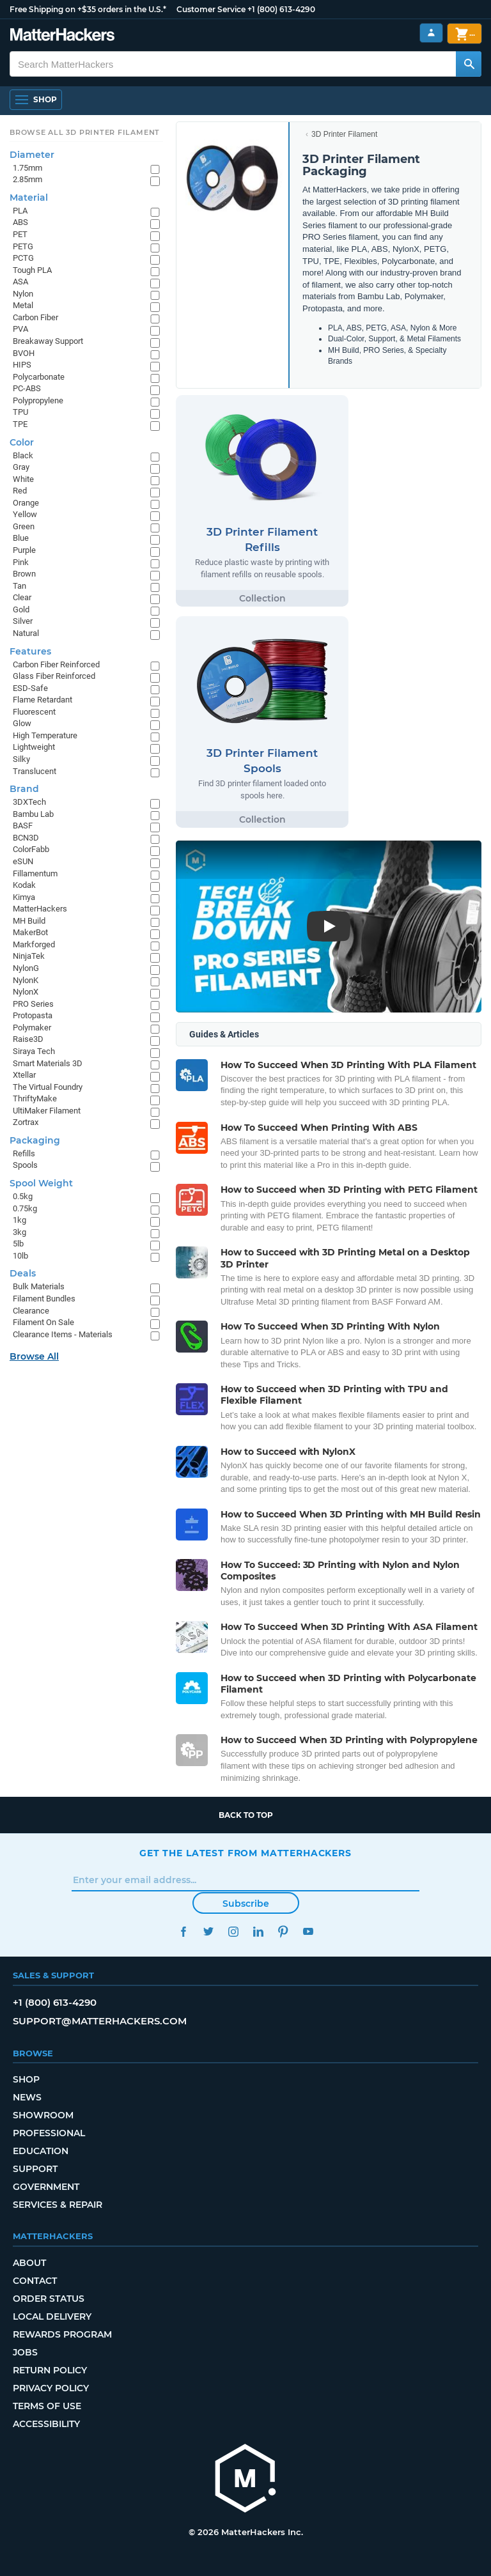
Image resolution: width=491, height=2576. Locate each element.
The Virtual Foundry (47, 1087)
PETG (23, 246)
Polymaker (32, 1027)
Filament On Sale (43, 1322)
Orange (26, 503)
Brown (24, 573)
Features (30, 651)
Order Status (48, 2298)
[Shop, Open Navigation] (36, 99)
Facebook (183, 1931)
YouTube (308, 1931)
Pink (21, 562)
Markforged (34, 944)
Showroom (43, 2115)
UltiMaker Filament (47, 1110)
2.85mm (27, 179)
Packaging (35, 1140)
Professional (49, 2133)
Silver (23, 621)
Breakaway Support (48, 341)
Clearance (31, 1310)
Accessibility (46, 2424)
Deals (23, 1273)
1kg (19, 1220)
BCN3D (26, 837)
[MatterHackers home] (62, 36)
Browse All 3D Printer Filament (85, 132)
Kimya (24, 897)
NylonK (25, 980)
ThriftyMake (35, 1098)
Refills (24, 1153)
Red (20, 490)
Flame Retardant (42, 699)
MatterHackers (40, 908)
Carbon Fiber (35, 317)
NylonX (25, 992)
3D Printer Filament (344, 134)
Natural (26, 633)
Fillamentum (35, 873)
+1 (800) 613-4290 (281, 9)
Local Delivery (52, 2316)
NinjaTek (29, 956)
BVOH (24, 353)
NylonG (26, 968)
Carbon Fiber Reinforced (56, 664)
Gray (21, 467)
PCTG (23, 258)
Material (29, 197)
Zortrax (25, 1122)
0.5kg (23, 1196)
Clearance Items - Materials (63, 1334)
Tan (19, 586)
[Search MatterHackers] (468, 64)
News (27, 2097)
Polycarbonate (39, 377)
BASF (23, 825)
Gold (21, 609)
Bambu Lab (33, 814)
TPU (20, 412)
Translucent (34, 771)
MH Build (29, 921)
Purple (24, 550)
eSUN (23, 861)
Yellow (25, 514)
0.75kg (25, 1208)
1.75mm (27, 168)
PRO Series (33, 1004)
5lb (18, 1243)
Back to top (246, 1815)
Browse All (34, 1356)
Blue (21, 538)
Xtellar (24, 1075)
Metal (23, 305)
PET (20, 234)
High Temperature (45, 735)
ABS (20, 222)
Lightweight (34, 747)
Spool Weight (41, 1183)
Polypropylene (38, 400)
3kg (19, 1232)
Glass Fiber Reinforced (54, 676)
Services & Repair (57, 2204)
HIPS (22, 364)
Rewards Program (62, 2334)
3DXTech (29, 802)
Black (23, 455)
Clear (22, 597)
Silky (21, 759)
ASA (20, 281)
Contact (35, 2280)
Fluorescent (34, 712)
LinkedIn (258, 1931)
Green (24, 526)
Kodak (24, 885)
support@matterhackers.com (100, 2021)
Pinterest (283, 1931)
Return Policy (50, 2370)
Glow (22, 723)
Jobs (25, 2352)
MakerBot (30, 932)
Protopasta (32, 1015)
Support (35, 2169)
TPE (20, 424)
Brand (24, 789)
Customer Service (211, 9)
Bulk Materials (39, 1286)
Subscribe (245, 1903)
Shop (26, 2079)
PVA (20, 329)
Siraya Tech (34, 1051)
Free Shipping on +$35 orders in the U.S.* (88, 9)
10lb (20, 1256)
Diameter (32, 154)
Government (46, 2186)
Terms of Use (47, 2406)
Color (22, 442)
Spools (25, 1165)
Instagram (233, 1931)
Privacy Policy (51, 2388)
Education (40, 2151)
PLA (20, 210)
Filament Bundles (44, 1298)
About (29, 2263)
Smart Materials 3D (47, 1063)
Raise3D (28, 1039)
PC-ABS (27, 388)
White (23, 479)
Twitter (208, 1931)
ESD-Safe (30, 688)
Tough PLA (32, 270)
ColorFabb (31, 849)
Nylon (23, 294)
